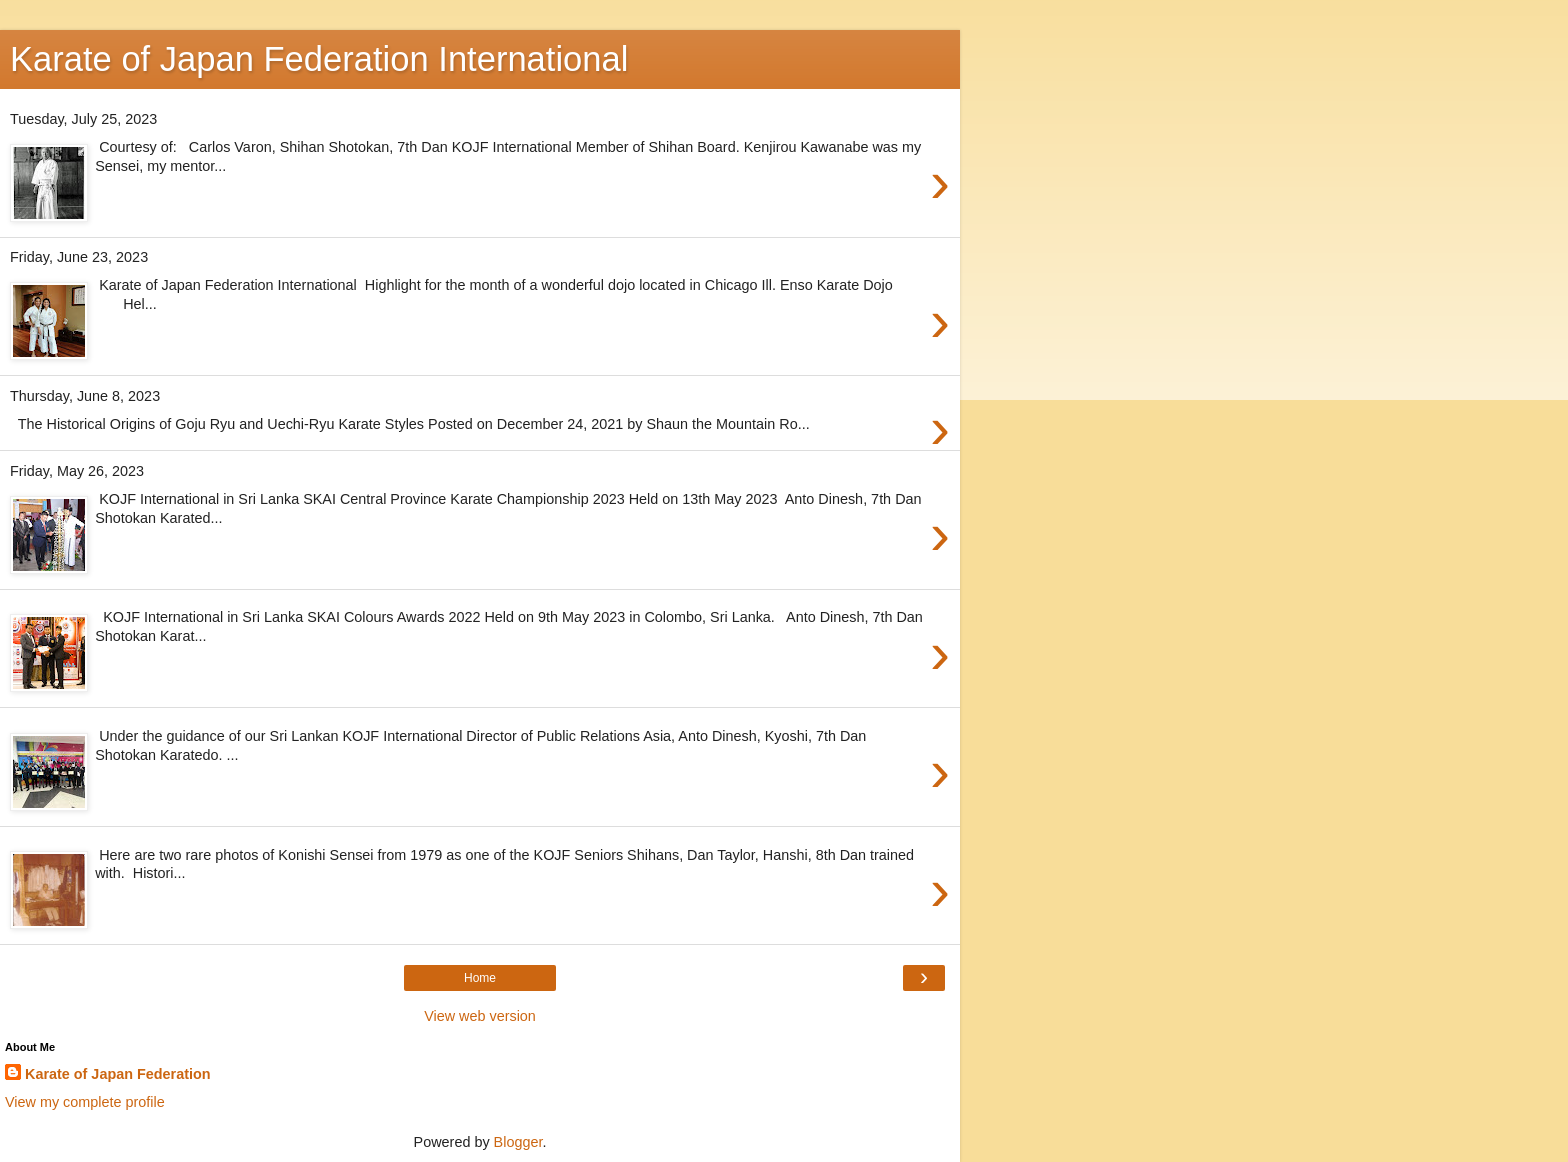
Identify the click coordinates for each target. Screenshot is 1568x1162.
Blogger (518, 1142)
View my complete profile (85, 1102)
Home (480, 978)
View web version (480, 1016)
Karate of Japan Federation (118, 1074)
